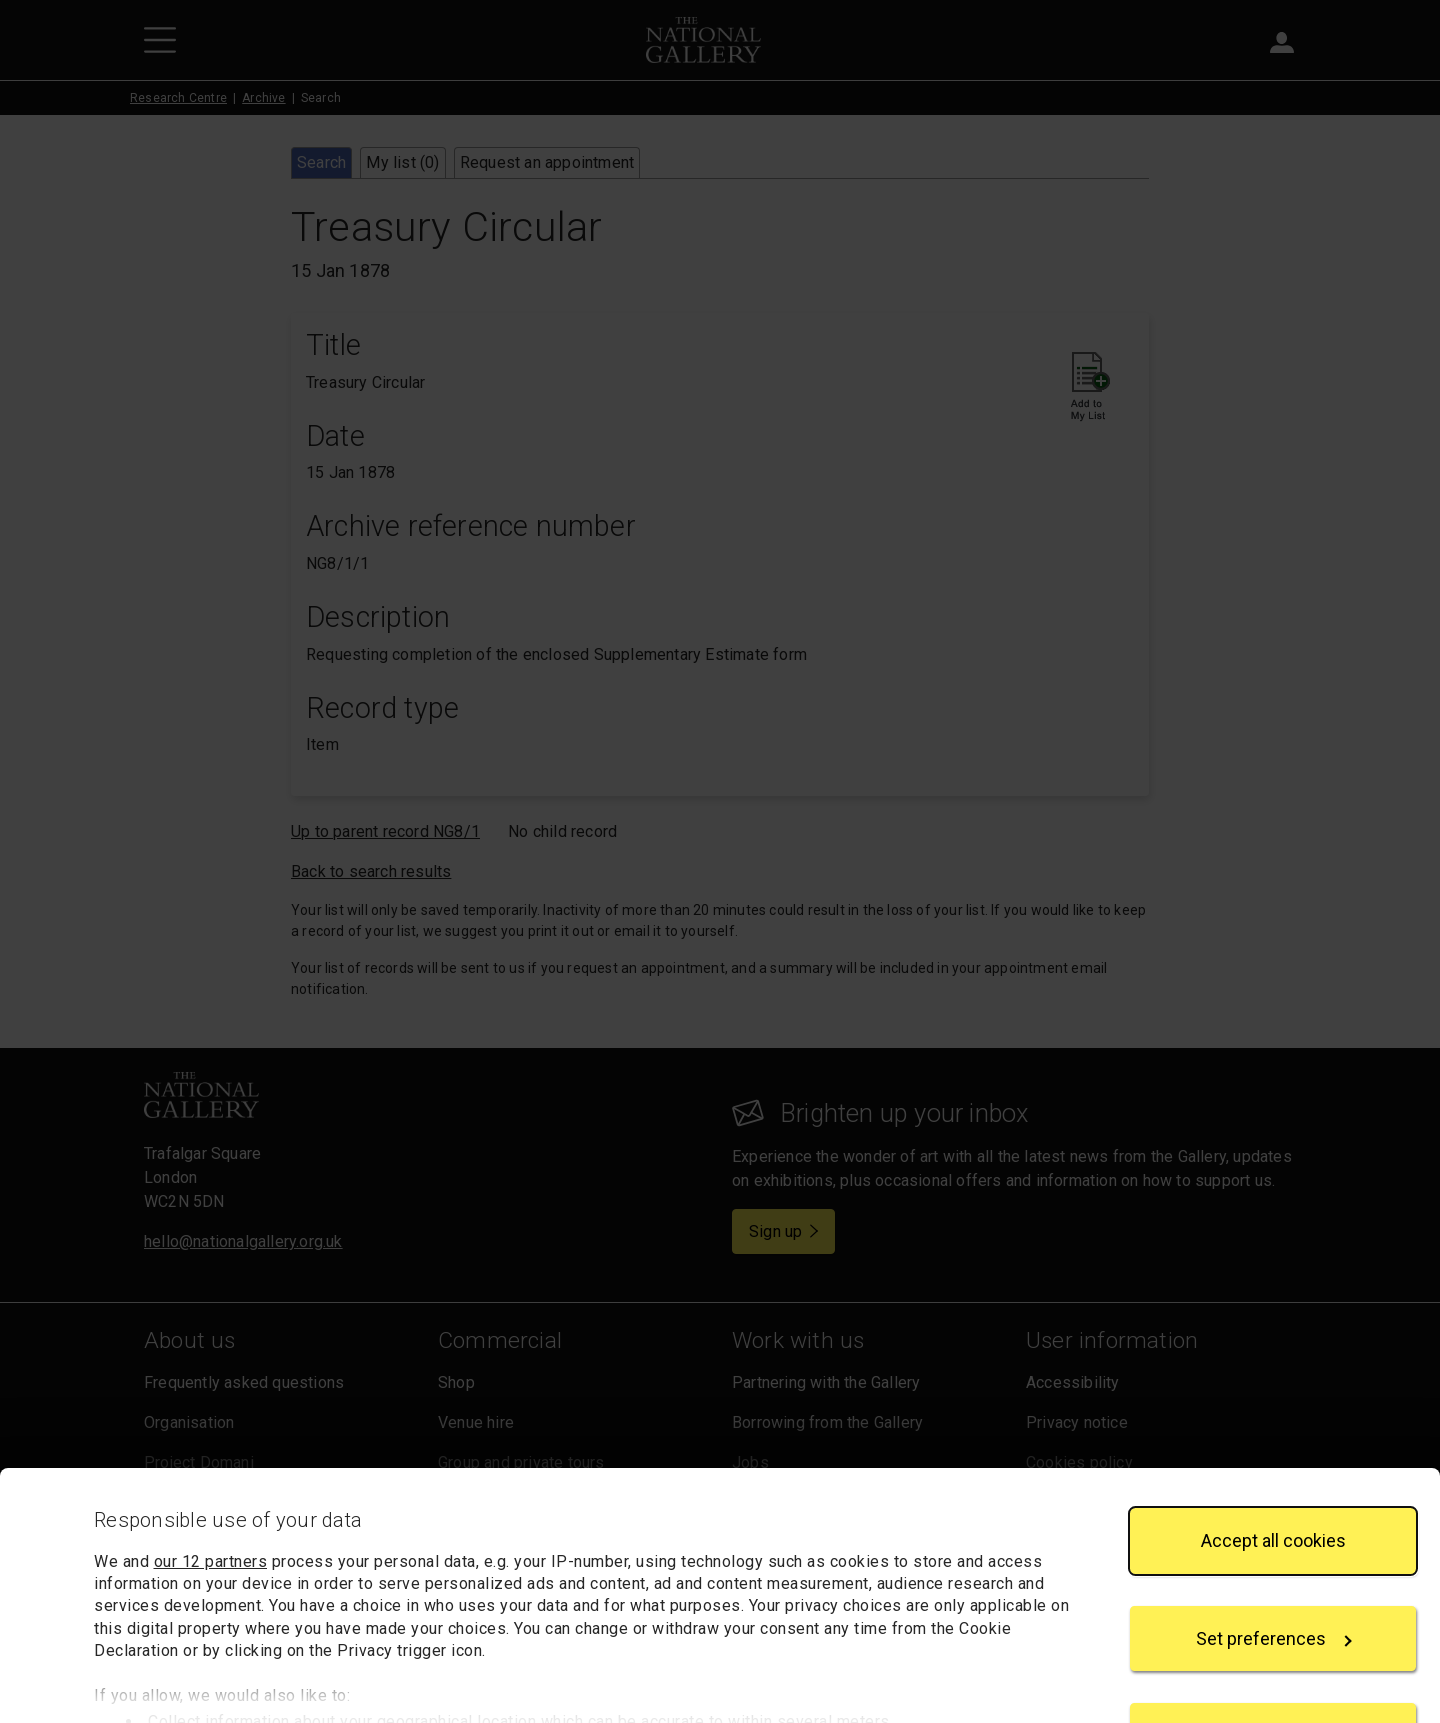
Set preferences (1274, 1553)
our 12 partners (211, 1476)
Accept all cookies (1273, 1455)
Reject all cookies (1273, 1650)
